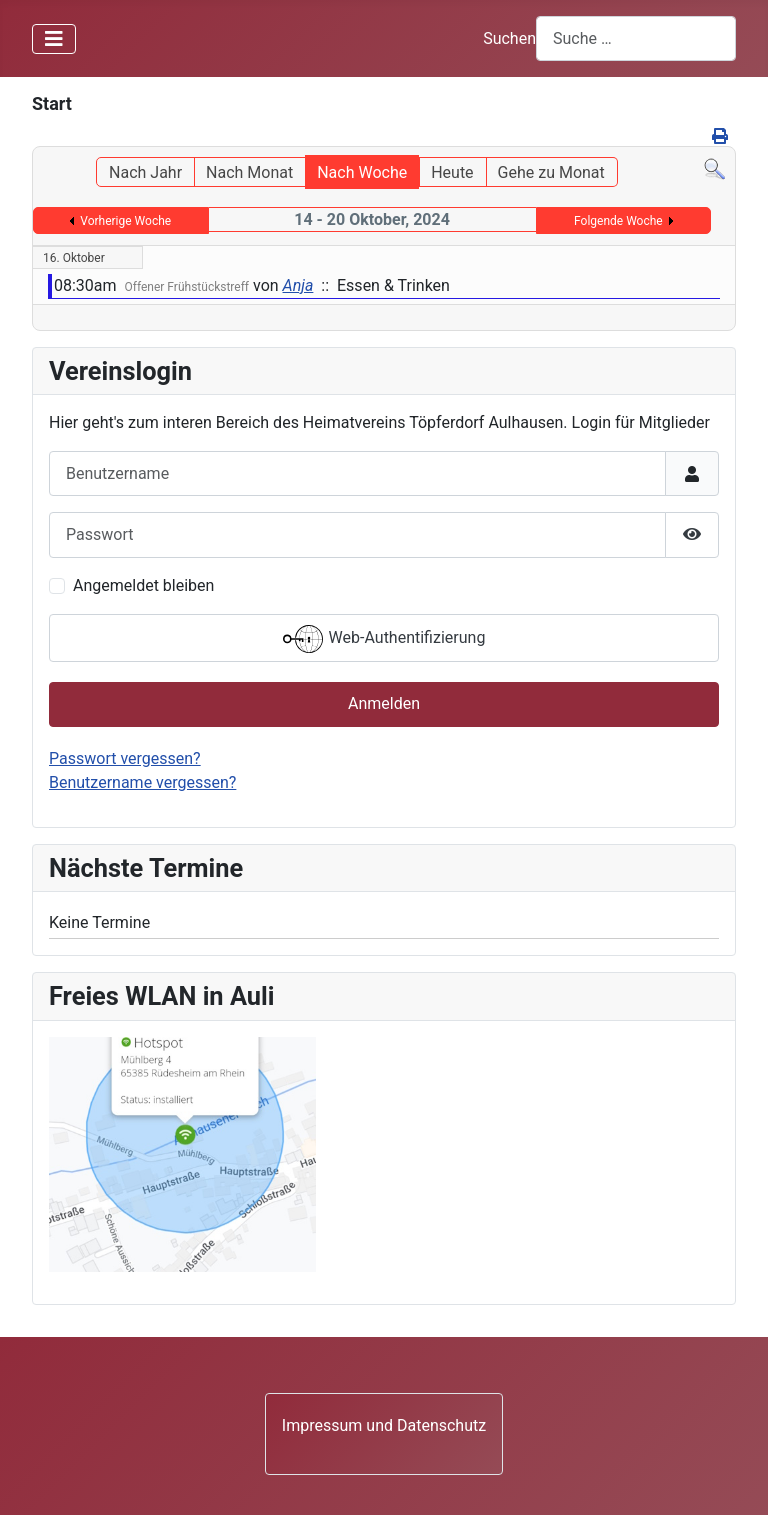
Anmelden (384, 703)
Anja (298, 285)
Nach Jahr (145, 172)
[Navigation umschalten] (54, 39)
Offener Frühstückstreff (187, 287)
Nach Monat (249, 172)
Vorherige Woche (125, 221)
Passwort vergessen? (125, 758)
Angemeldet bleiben (143, 585)
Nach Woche (362, 172)
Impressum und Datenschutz (384, 1425)
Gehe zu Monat (551, 172)
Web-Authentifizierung (384, 639)
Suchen (509, 38)
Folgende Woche (618, 221)
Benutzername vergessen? (142, 782)
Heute (452, 172)
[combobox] (636, 38)
